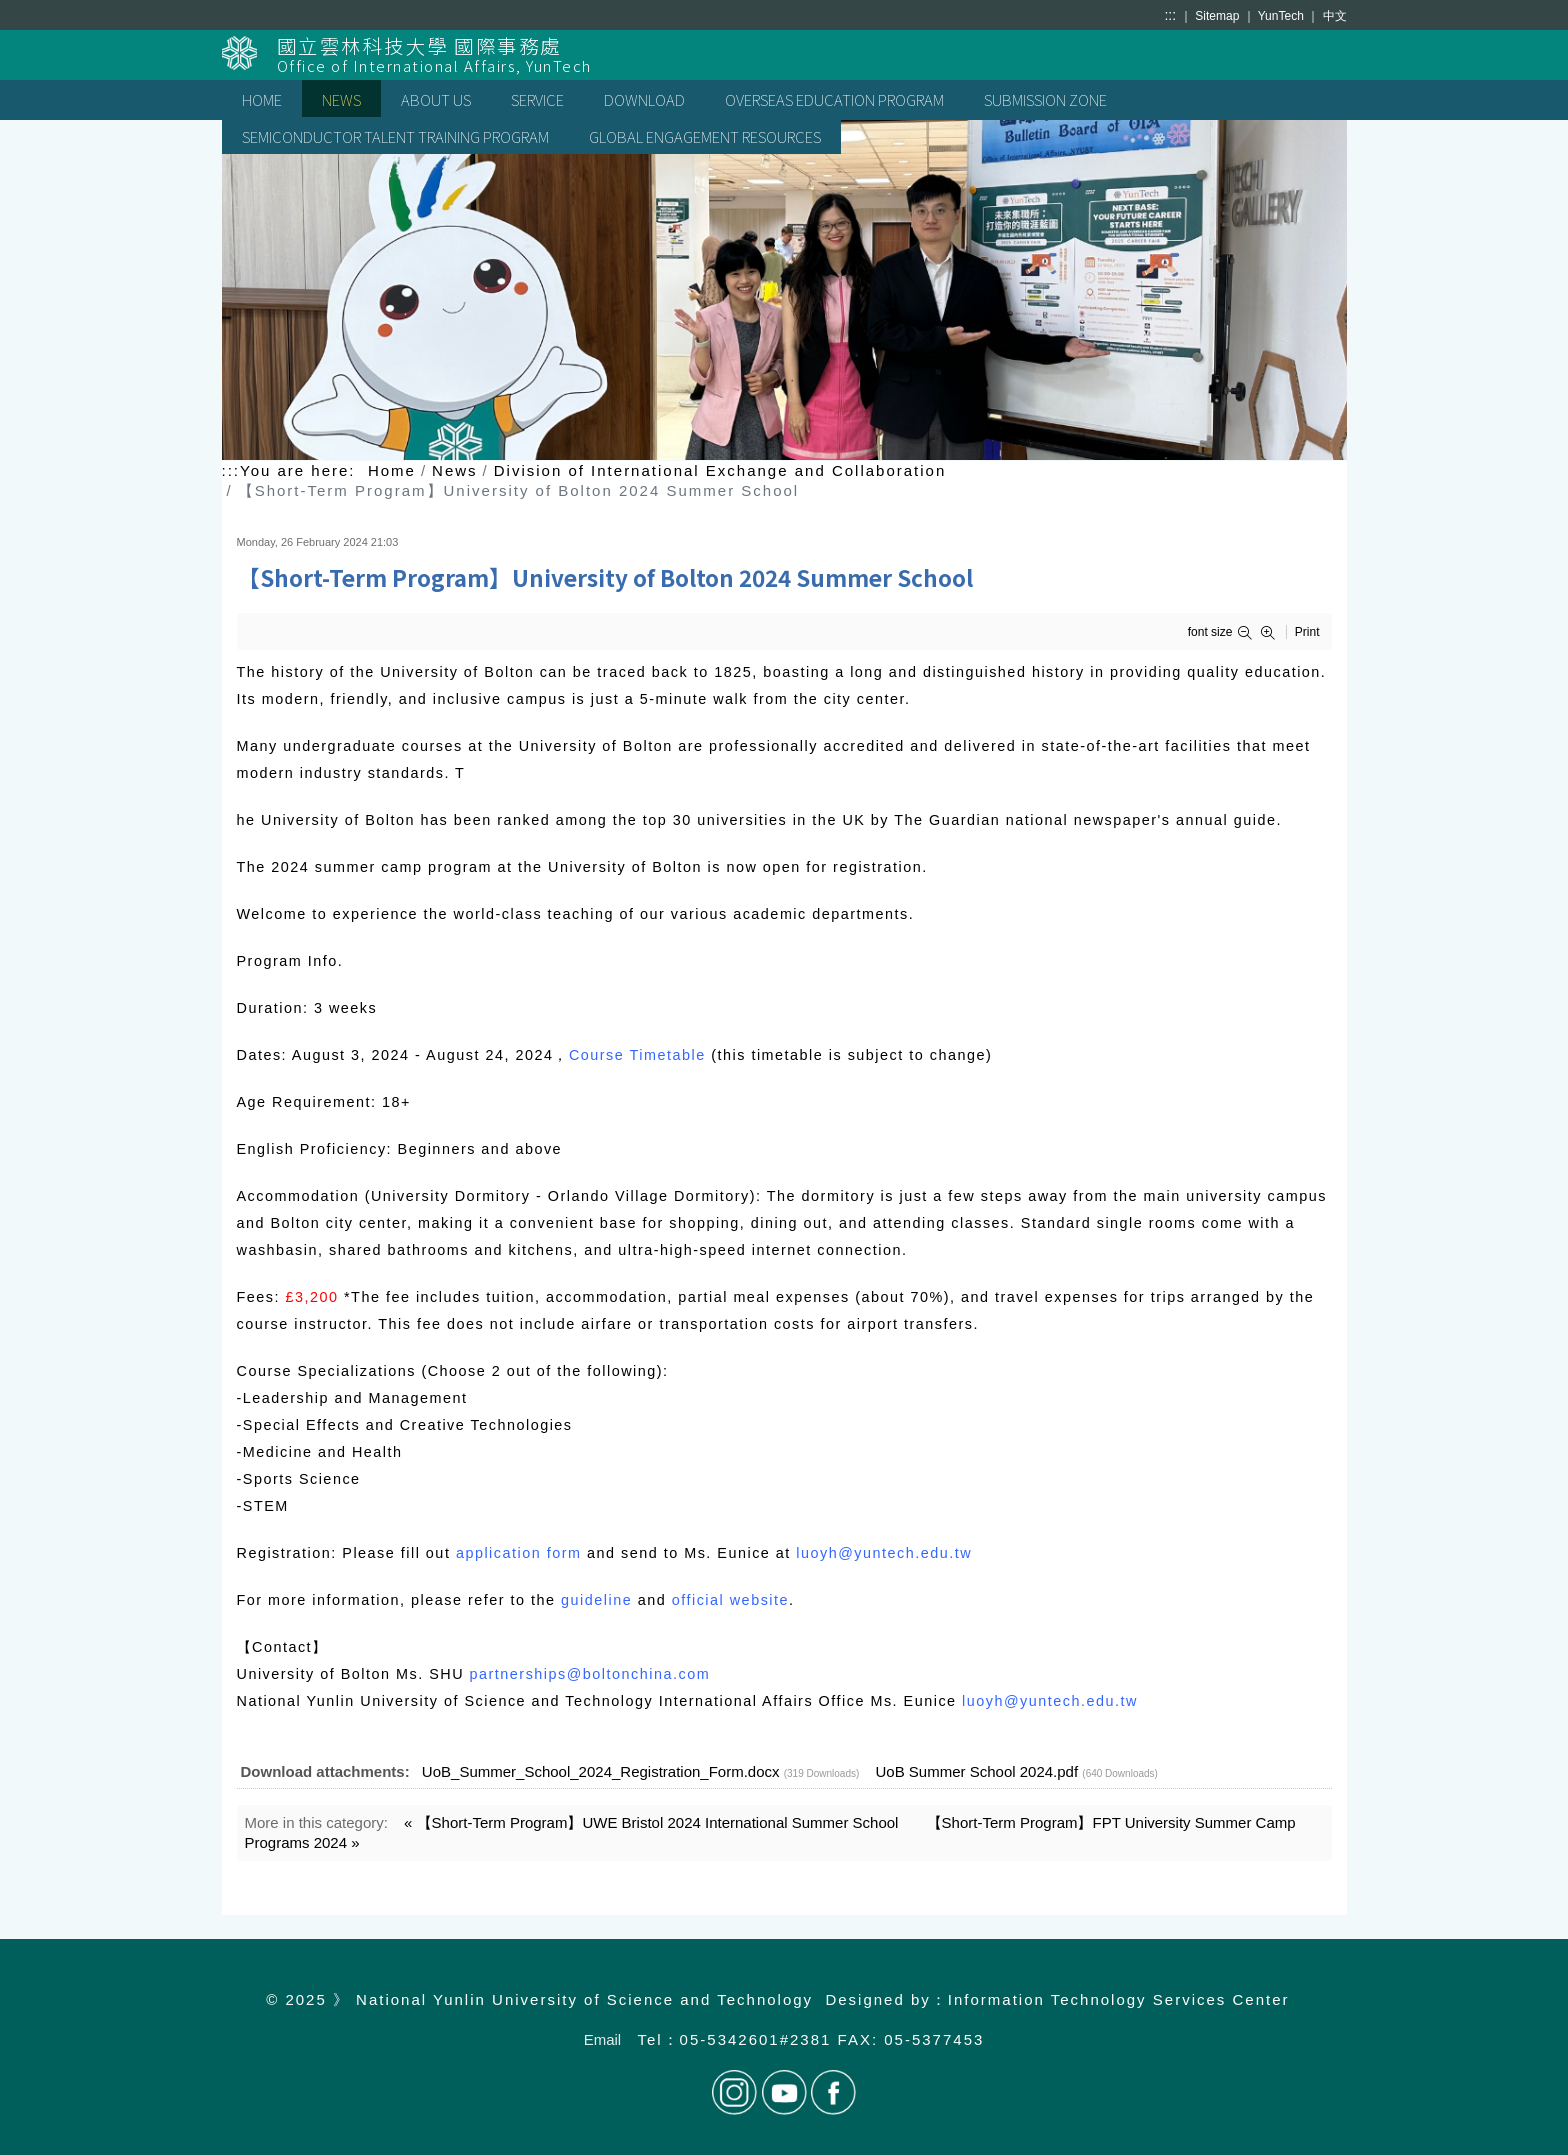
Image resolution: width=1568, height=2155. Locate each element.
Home (392, 470)
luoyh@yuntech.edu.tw (884, 1553)
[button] (1248, 633)
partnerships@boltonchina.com (590, 1674)
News (455, 470)
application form (519, 1553)
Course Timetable (637, 1055)
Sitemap (1218, 16)
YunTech (1282, 16)
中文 (1335, 16)
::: (1170, 15)
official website (730, 1600)
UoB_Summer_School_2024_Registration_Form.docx (601, 1771)
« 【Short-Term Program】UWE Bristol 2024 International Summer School (651, 1822)
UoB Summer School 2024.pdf (977, 1771)
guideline (596, 1600)
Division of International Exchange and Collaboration (720, 470)
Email (603, 2039)
